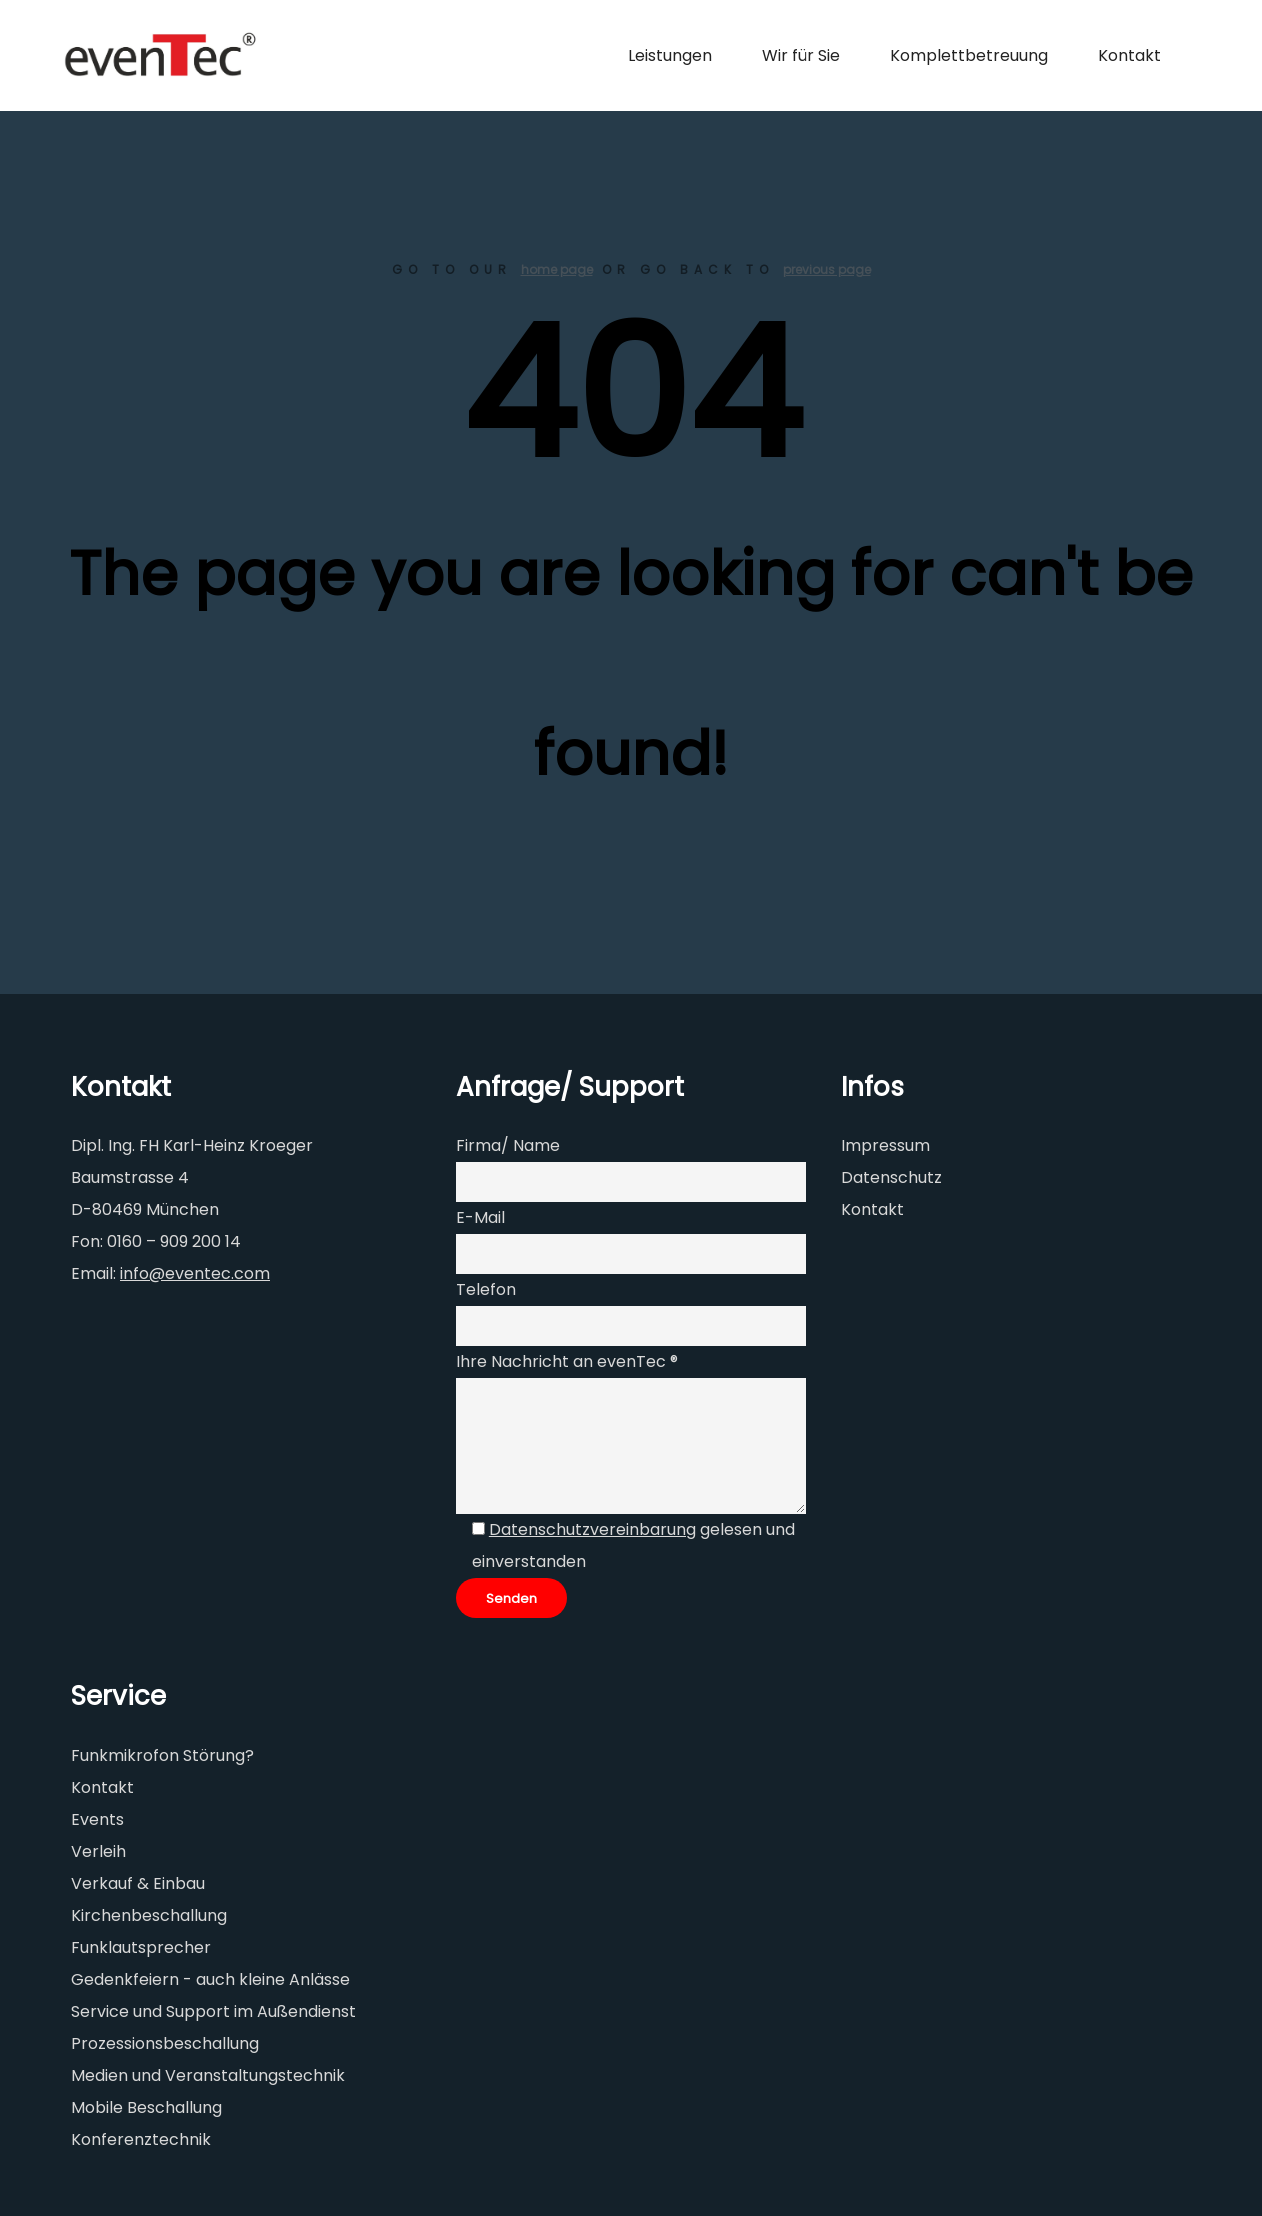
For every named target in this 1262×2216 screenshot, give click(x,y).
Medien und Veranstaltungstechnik (208, 2075)
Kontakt (872, 1209)
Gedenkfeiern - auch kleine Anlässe (210, 1979)
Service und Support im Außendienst (213, 2011)
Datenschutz (891, 1177)
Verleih (98, 1851)
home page (557, 269)
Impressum (885, 1145)
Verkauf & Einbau (138, 1883)
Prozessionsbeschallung (165, 2043)
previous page (827, 269)
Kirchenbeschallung (149, 1915)
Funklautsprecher (141, 1947)
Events (97, 1819)
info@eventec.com (195, 1273)
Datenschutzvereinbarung (592, 1529)
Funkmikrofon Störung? (162, 1755)
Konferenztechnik (141, 2139)
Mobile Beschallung (146, 2107)
